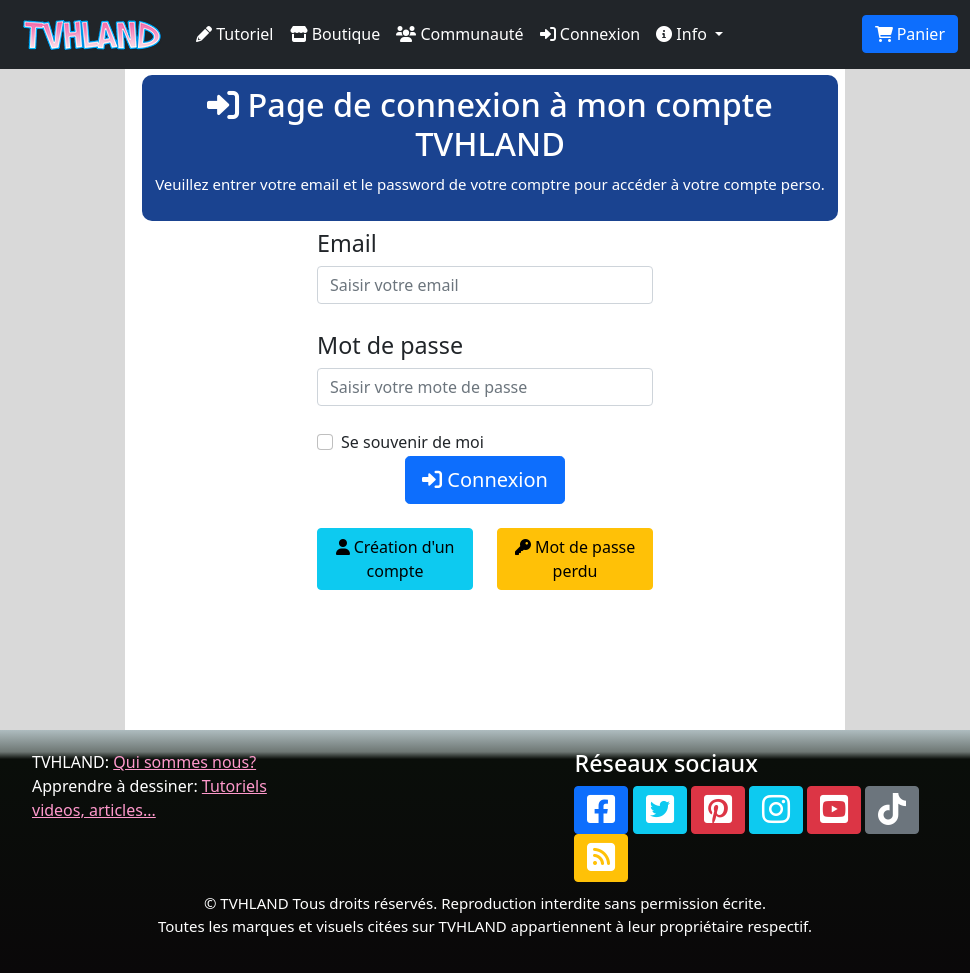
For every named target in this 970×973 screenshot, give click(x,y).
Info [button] (683, 34)
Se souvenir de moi (412, 442)
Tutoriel (235, 34)
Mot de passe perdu (575, 559)
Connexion (590, 34)
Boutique (335, 34)
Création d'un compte (395, 559)
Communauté (459, 34)
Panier (910, 34)
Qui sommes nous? (184, 762)
